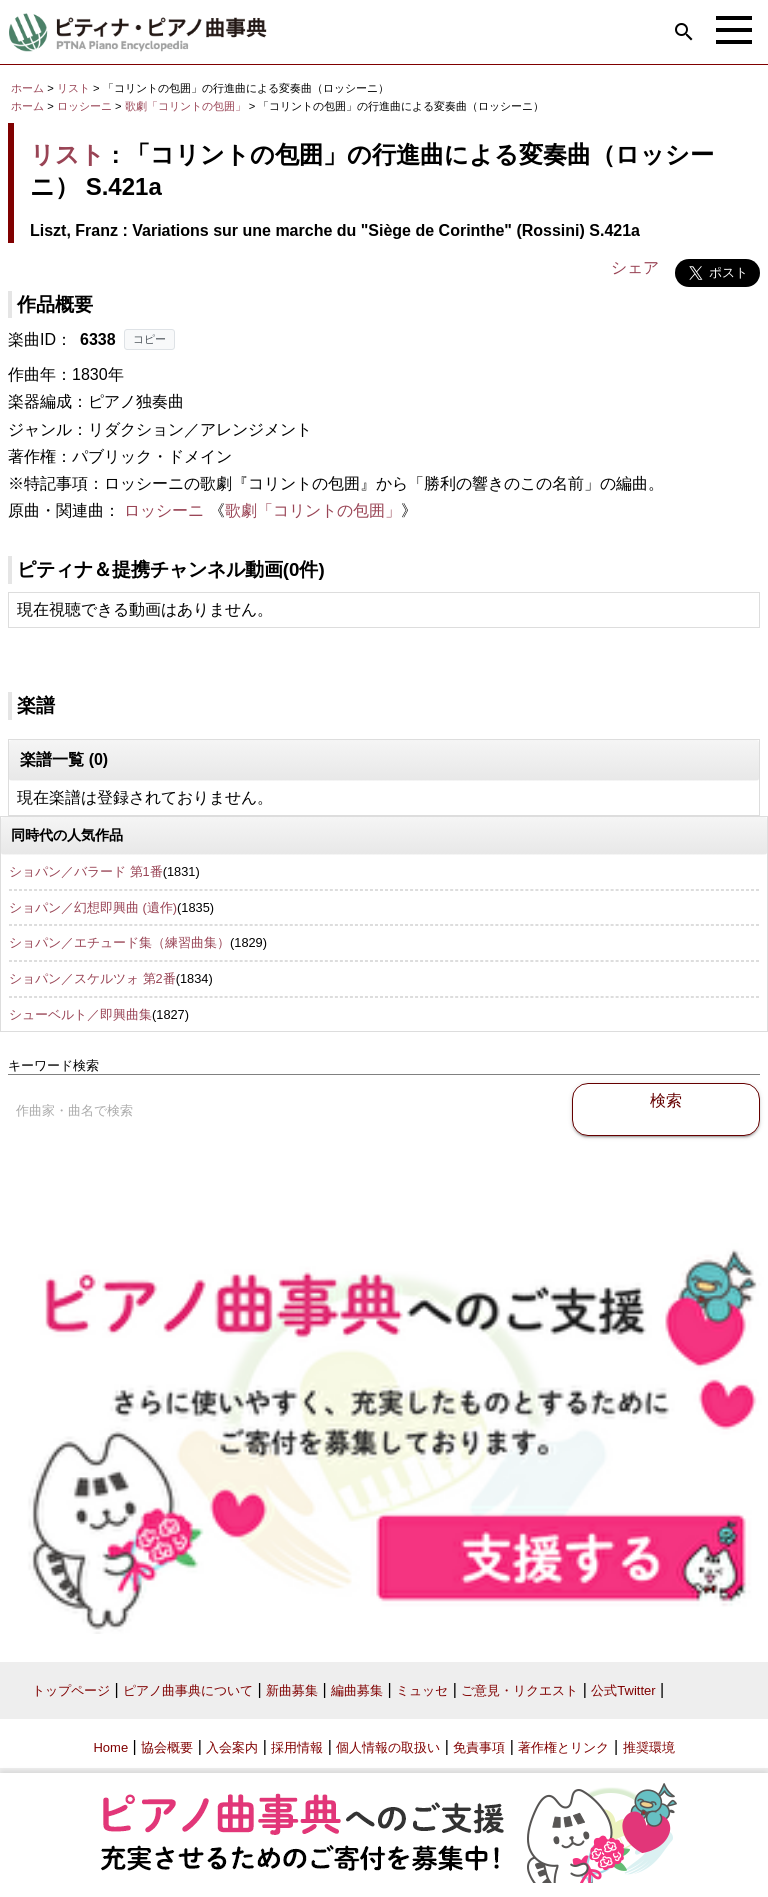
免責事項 (479, 1747)
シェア (635, 267)
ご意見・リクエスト (519, 1690)
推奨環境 (649, 1747)
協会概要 (167, 1747)
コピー (149, 339)
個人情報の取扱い (388, 1747)
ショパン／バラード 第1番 (86, 871)
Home (110, 1747)
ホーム (27, 88)
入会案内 (232, 1747)
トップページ (71, 1690)
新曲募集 (292, 1690)
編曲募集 (357, 1690)
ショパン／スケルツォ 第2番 (92, 978)
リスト (73, 88)
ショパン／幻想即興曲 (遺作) (93, 907)
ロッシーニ (84, 106)
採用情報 (297, 1747)
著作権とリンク (563, 1747)
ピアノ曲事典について (188, 1690)
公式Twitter (623, 1690)
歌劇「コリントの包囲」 (187, 106)
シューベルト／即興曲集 (80, 1014)
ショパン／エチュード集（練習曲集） (119, 942)
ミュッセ (422, 1690)
